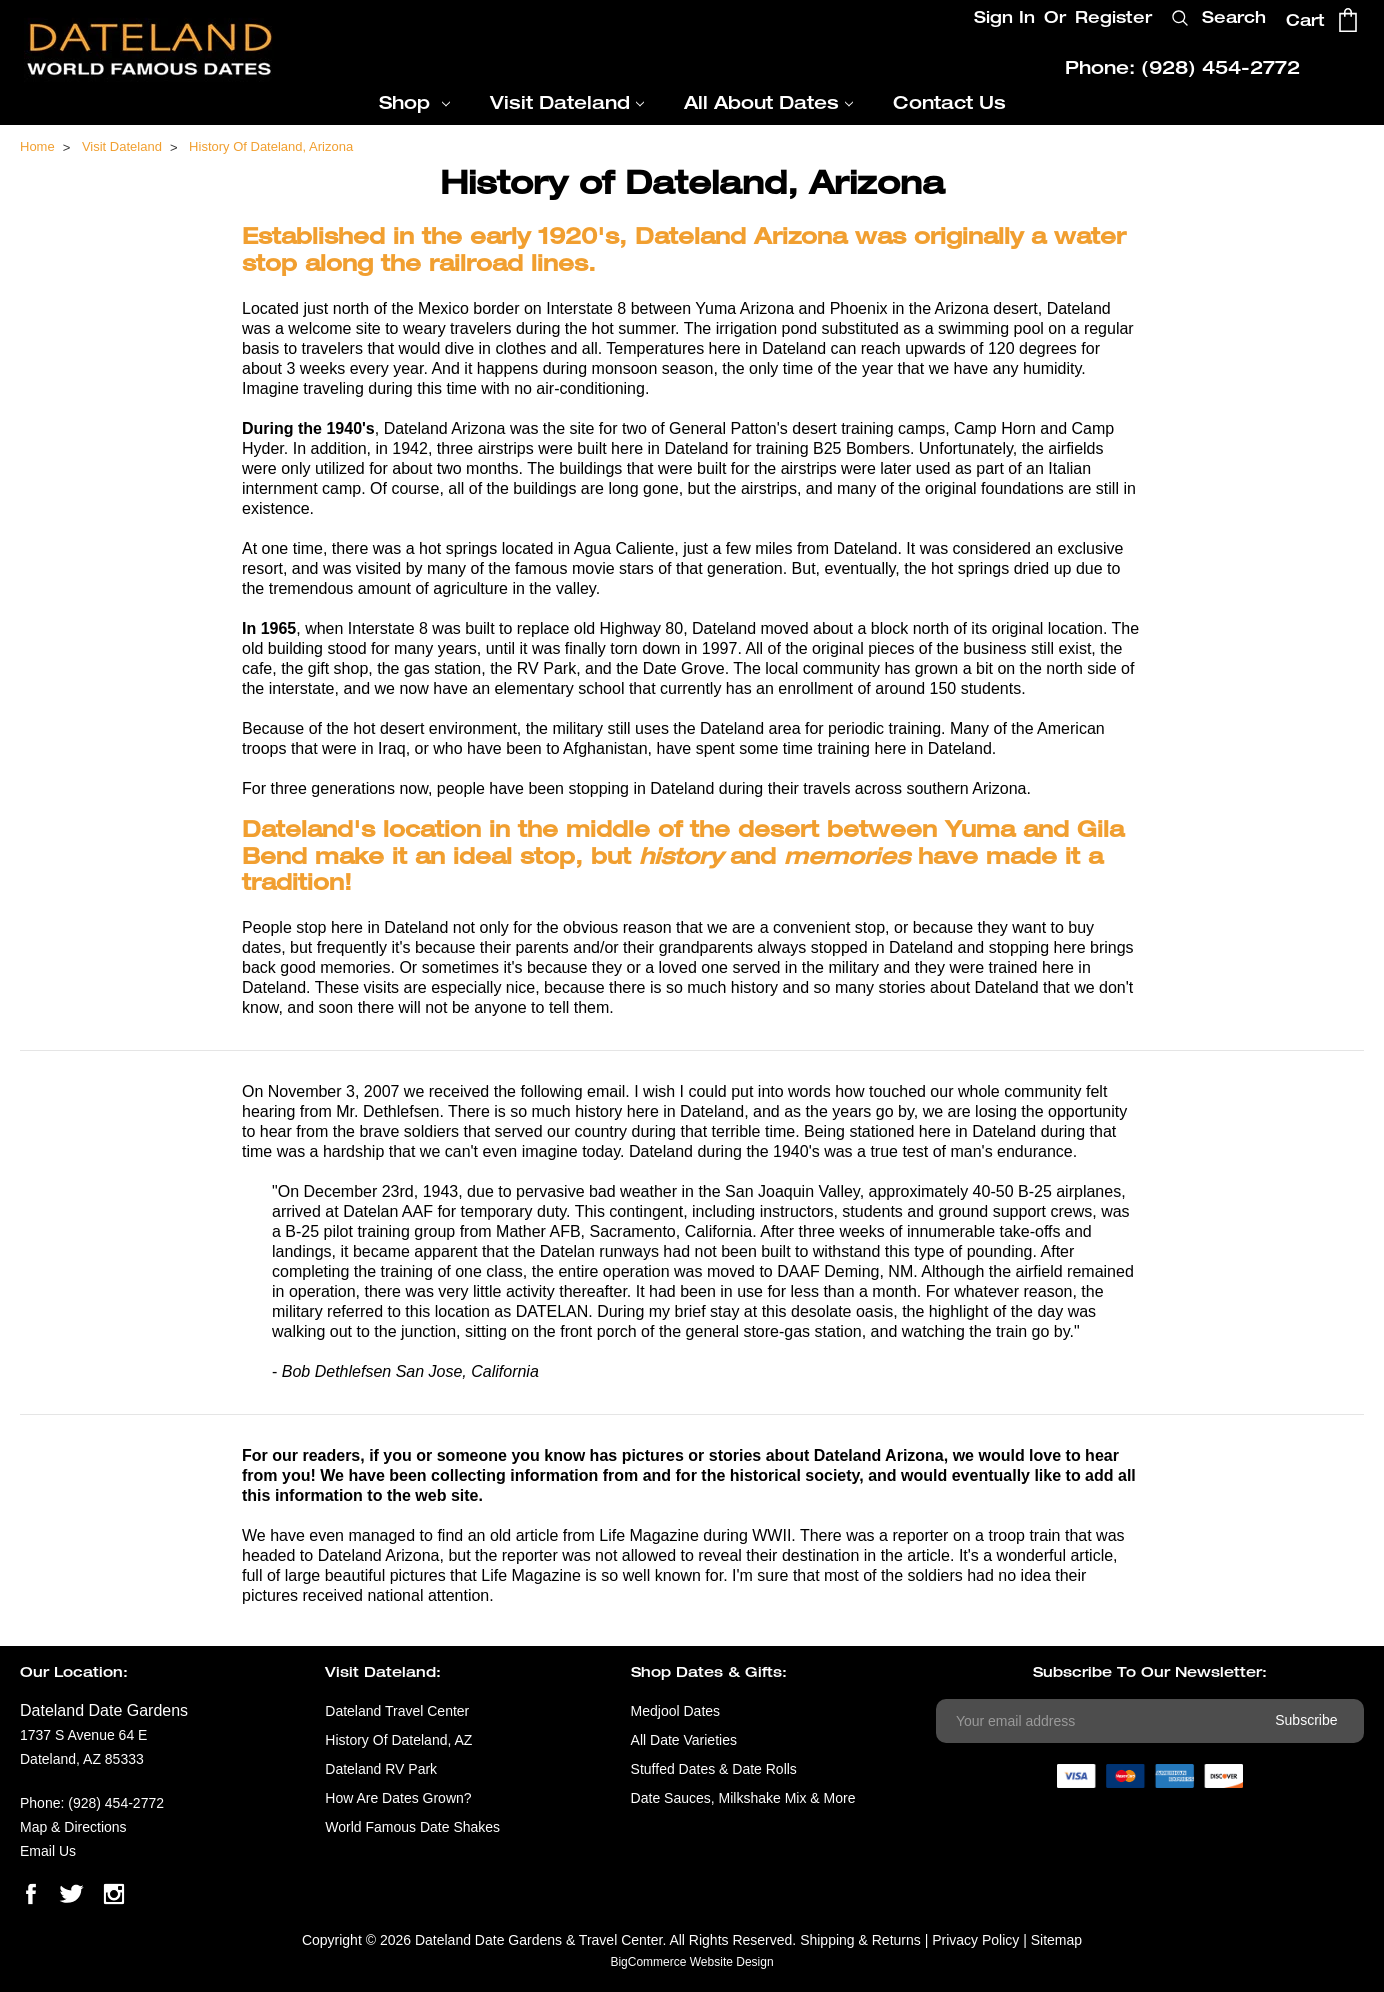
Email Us (48, 1851)
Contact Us (949, 105)
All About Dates (768, 105)
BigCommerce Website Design (691, 1962)
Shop (414, 105)
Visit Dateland (567, 105)
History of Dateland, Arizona (271, 146)
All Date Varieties (684, 1740)
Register (1113, 20)
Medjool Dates (676, 1711)
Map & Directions (73, 1827)
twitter (72, 1893)
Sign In (1004, 20)
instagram (113, 1893)
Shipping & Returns (860, 1940)
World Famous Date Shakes (412, 1827)
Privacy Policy (975, 1940)
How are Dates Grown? (398, 1798)
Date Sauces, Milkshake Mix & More (743, 1798)
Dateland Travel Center (397, 1711)
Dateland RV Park (381, 1769)
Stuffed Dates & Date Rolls (714, 1769)
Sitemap (1056, 1940)
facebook (31, 1893)
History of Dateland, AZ (398, 1740)
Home (37, 146)
